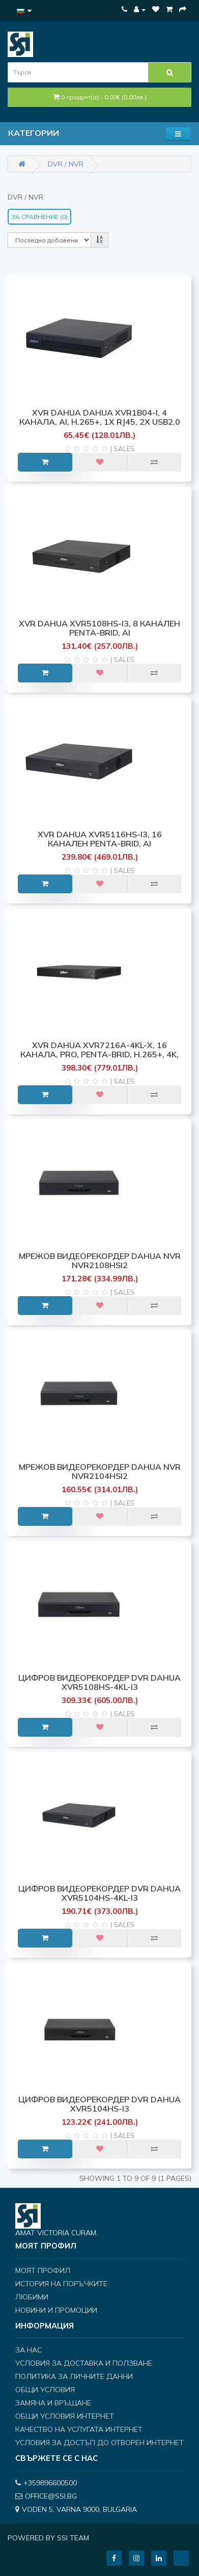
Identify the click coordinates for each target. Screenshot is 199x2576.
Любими (31, 2296)
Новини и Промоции (56, 2310)
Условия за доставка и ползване (83, 2363)
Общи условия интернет (64, 2416)
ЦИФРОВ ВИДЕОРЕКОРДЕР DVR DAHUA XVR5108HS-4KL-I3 (99, 1682)
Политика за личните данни (74, 2376)
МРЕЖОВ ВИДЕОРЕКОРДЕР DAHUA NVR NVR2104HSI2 (100, 1471)
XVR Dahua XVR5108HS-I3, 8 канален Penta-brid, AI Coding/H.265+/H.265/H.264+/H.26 (99, 632)
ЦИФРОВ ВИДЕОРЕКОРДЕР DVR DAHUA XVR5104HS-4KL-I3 (99, 1893)
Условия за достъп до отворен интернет (99, 2442)
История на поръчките (61, 2283)
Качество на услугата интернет (79, 2429)
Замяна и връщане (53, 2402)
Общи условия (45, 2389)
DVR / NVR (65, 164)
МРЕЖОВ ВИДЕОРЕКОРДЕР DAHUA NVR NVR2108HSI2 (100, 1260)
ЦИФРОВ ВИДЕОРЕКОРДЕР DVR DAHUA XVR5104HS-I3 (99, 2104)
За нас (28, 2349)
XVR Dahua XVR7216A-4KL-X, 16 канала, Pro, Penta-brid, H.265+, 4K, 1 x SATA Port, (99, 1054)
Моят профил (42, 2270)
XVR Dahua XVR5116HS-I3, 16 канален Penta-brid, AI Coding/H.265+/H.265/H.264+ (100, 843)
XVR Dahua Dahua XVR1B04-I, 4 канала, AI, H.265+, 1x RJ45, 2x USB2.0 (99, 417)
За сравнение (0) (39, 217)
